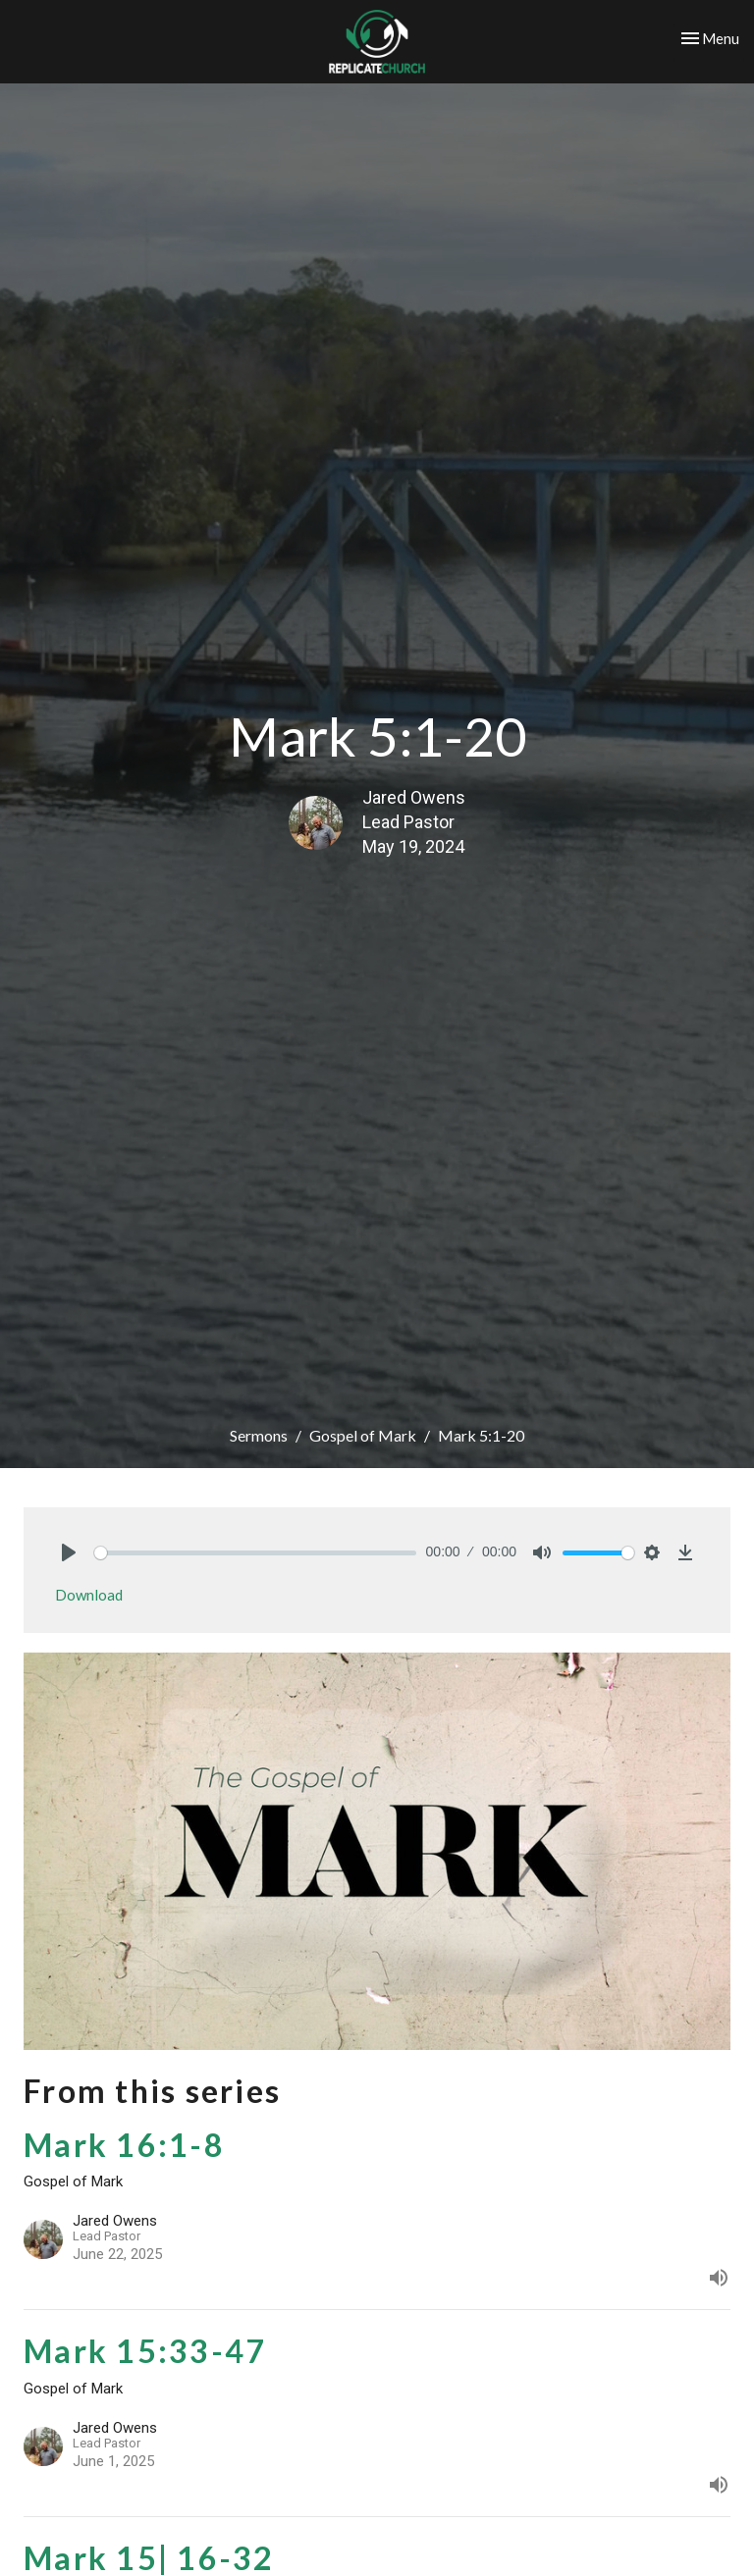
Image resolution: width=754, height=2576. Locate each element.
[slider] (255, 1553)
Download (89, 1594)
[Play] (68, 1552)
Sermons (259, 1435)
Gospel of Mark (362, 1435)
